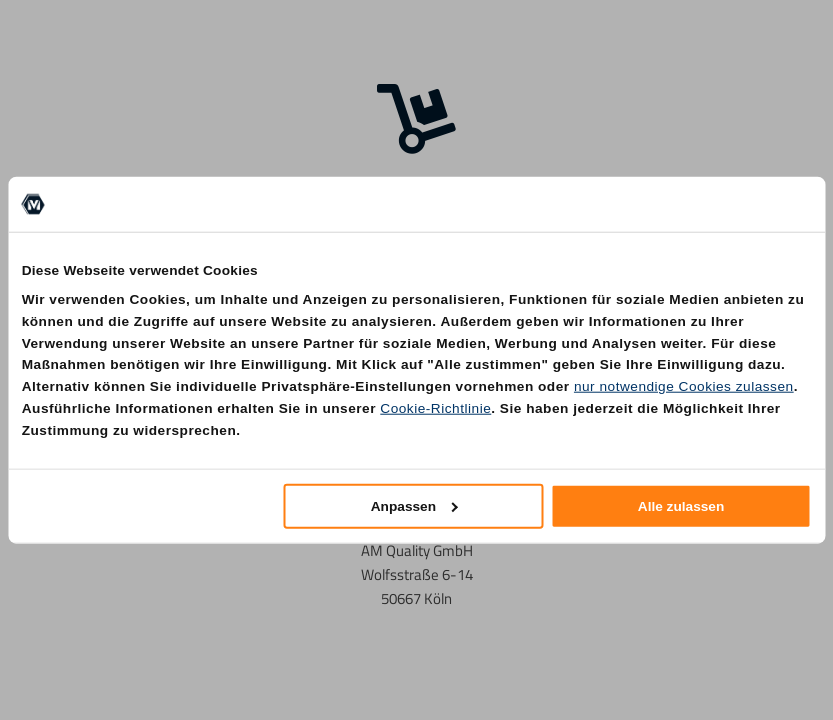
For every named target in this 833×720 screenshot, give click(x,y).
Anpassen (414, 505)
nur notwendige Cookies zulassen (684, 386)
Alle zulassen (681, 505)
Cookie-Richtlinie (435, 408)
